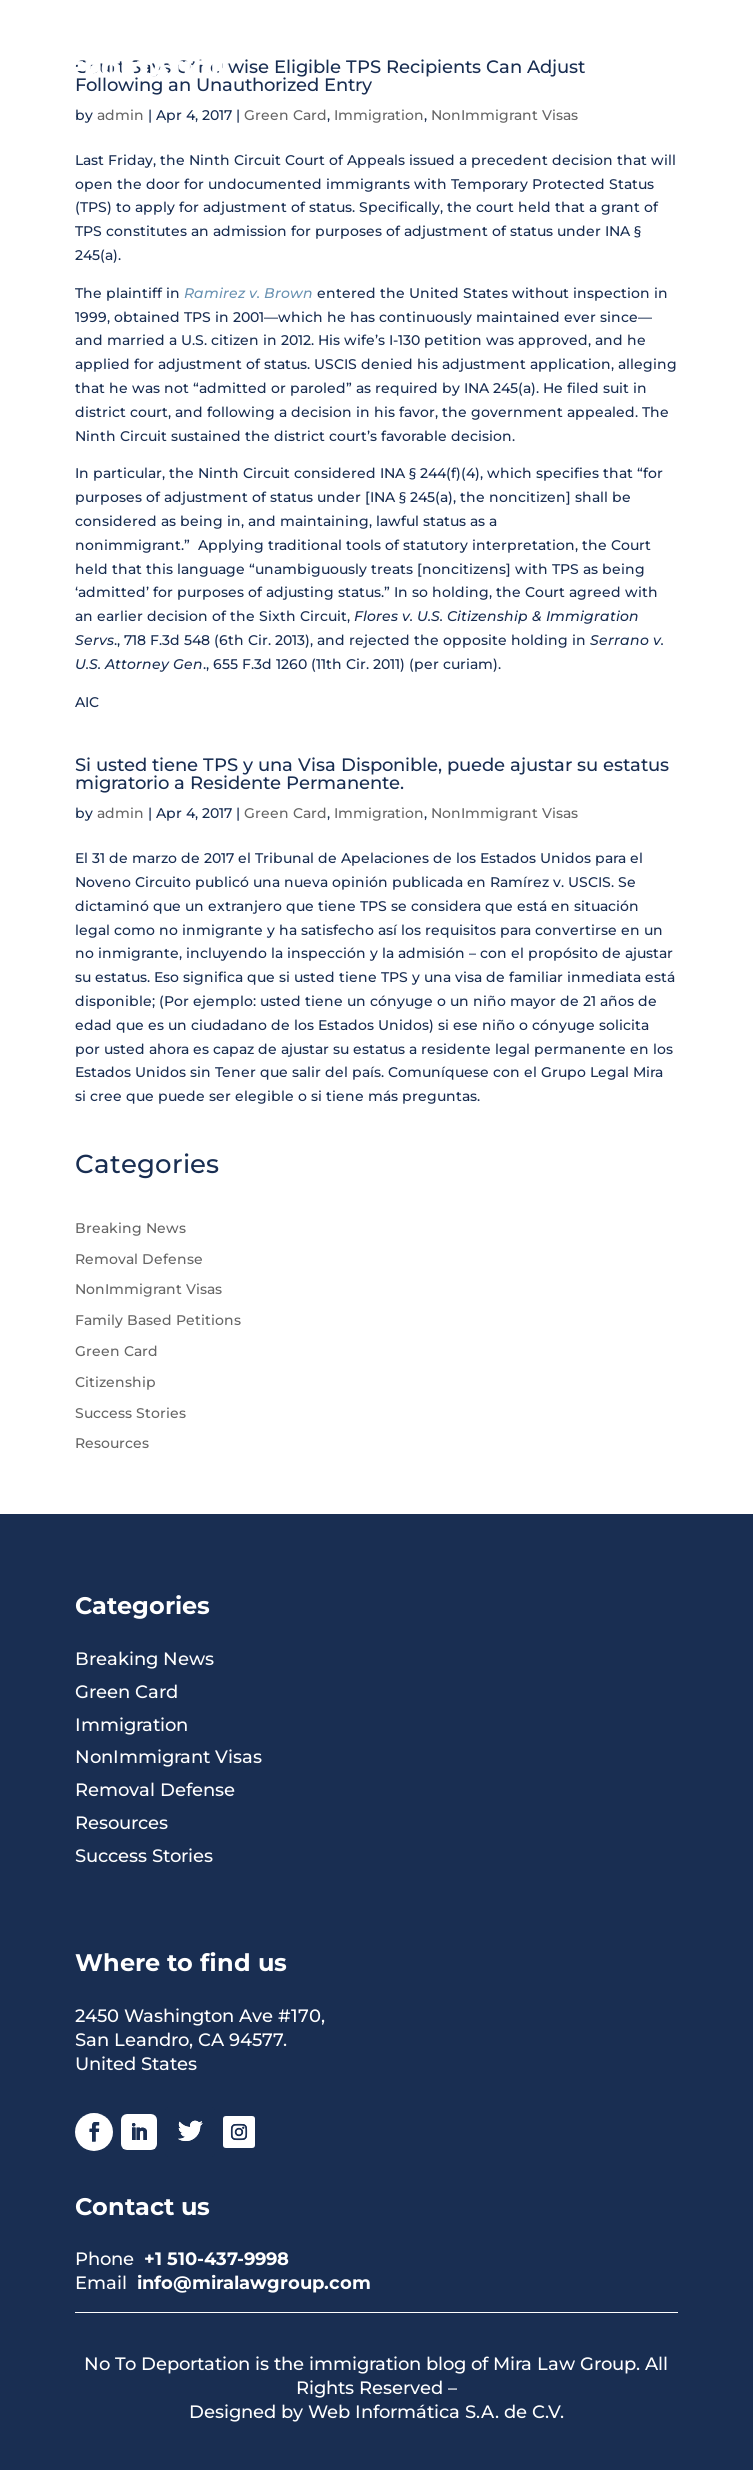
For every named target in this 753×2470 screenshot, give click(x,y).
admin (120, 115)
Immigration (379, 115)
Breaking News (130, 1228)
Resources (112, 1443)
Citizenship (115, 1382)
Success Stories (130, 1413)
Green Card (285, 115)
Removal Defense (139, 1259)
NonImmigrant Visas (504, 115)
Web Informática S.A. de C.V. (436, 2412)
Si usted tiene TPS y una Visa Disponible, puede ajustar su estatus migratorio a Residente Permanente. (372, 774)
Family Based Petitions (158, 1320)
